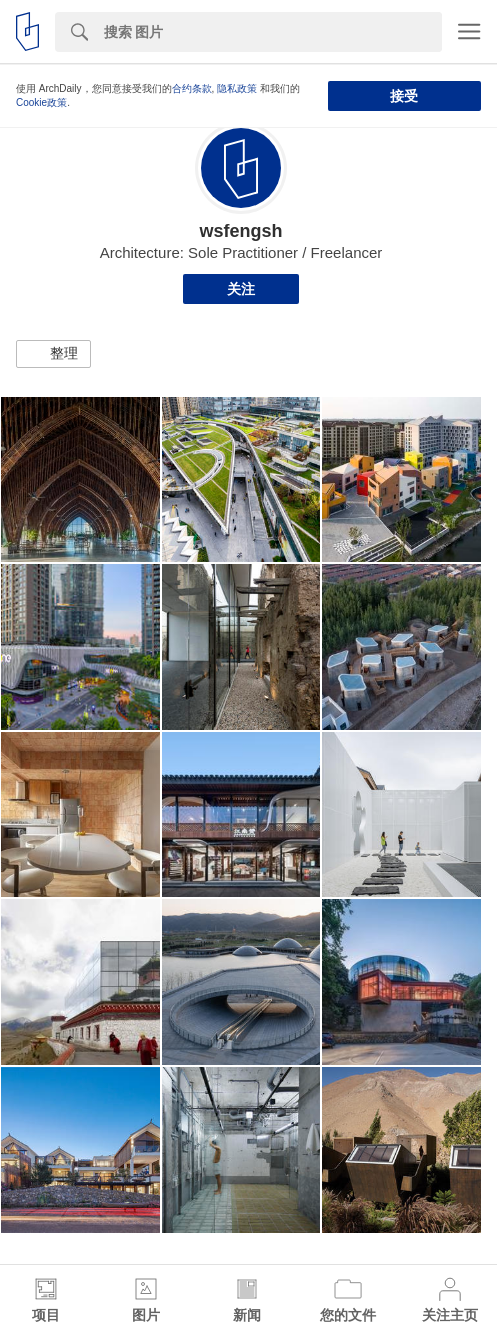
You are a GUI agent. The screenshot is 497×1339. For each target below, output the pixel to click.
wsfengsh (240, 231)
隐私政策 (237, 88)
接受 (404, 96)
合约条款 (192, 88)
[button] (53, 354)
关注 (241, 289)
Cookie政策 (41, 102)
